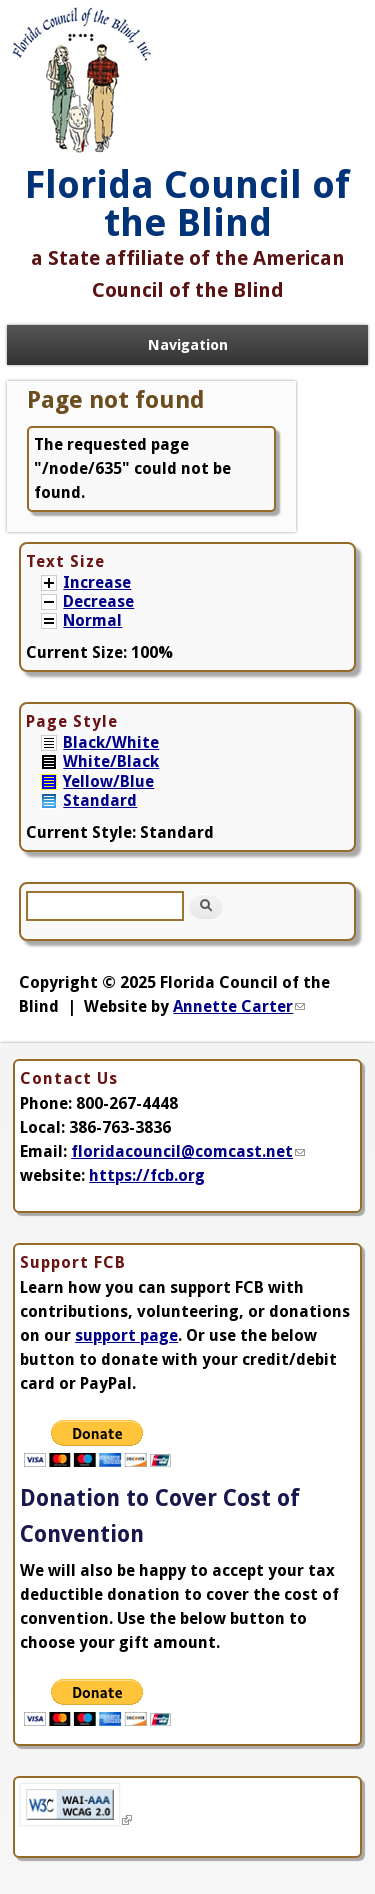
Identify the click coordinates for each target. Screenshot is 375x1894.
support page (126, 1335)
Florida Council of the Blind (187, 204)
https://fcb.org (147, 1175)
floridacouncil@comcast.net (188, 1151)
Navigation (188, 345)
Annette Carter (239, 1006)
